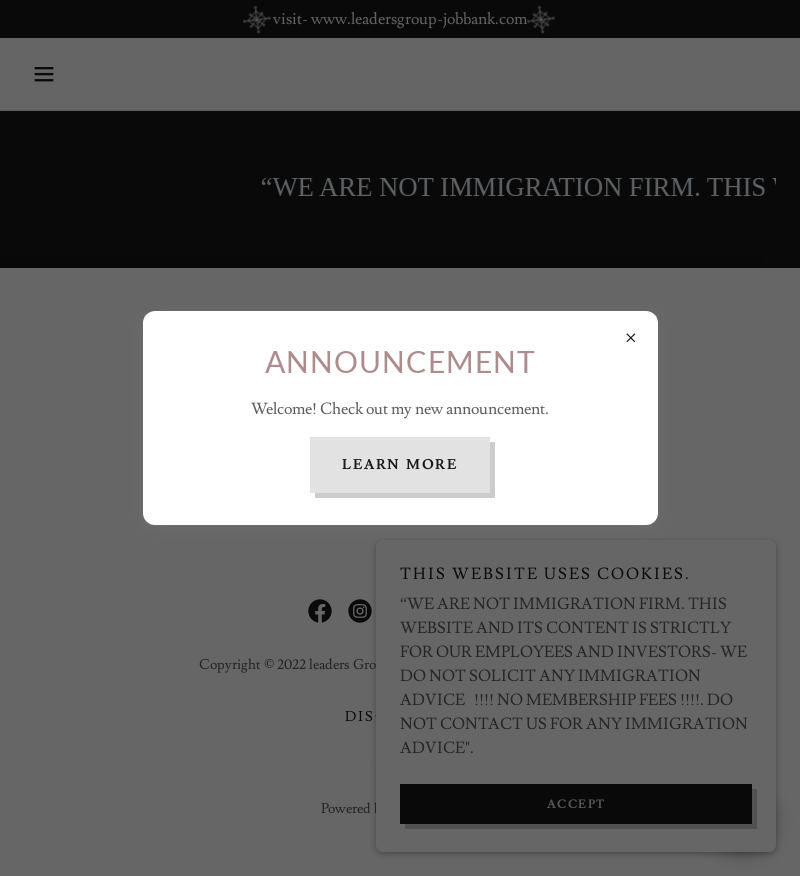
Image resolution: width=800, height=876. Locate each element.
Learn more (400, 465)
